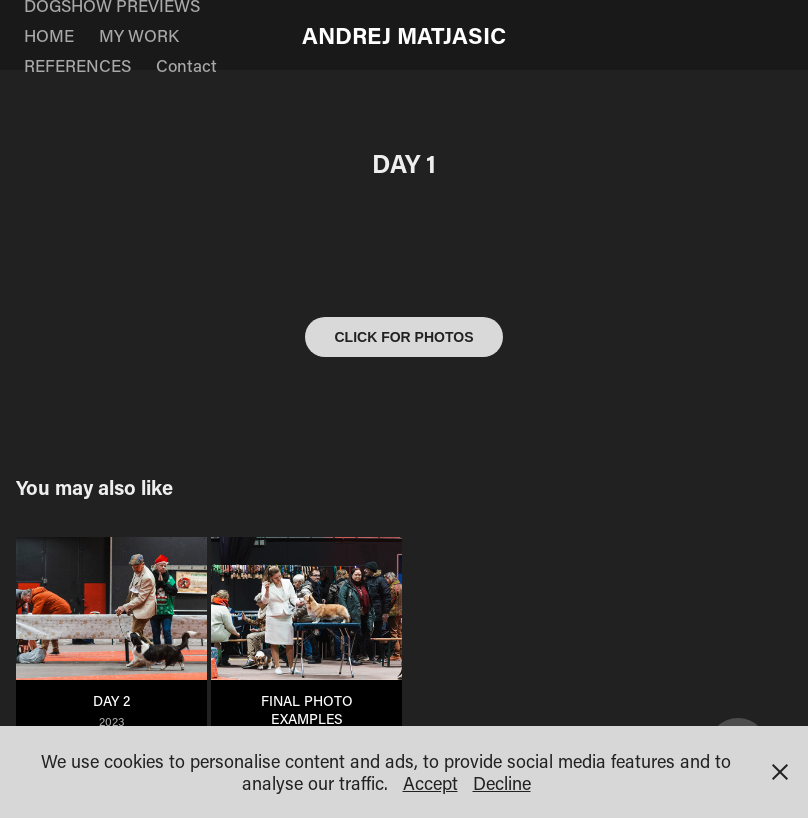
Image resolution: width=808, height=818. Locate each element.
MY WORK (139, 35)
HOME (49, 35)
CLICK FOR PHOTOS (404, 337)
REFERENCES (77, 65)
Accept (430, 783)
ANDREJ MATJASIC (404, 35)
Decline (502, 783)
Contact (186, 65)
